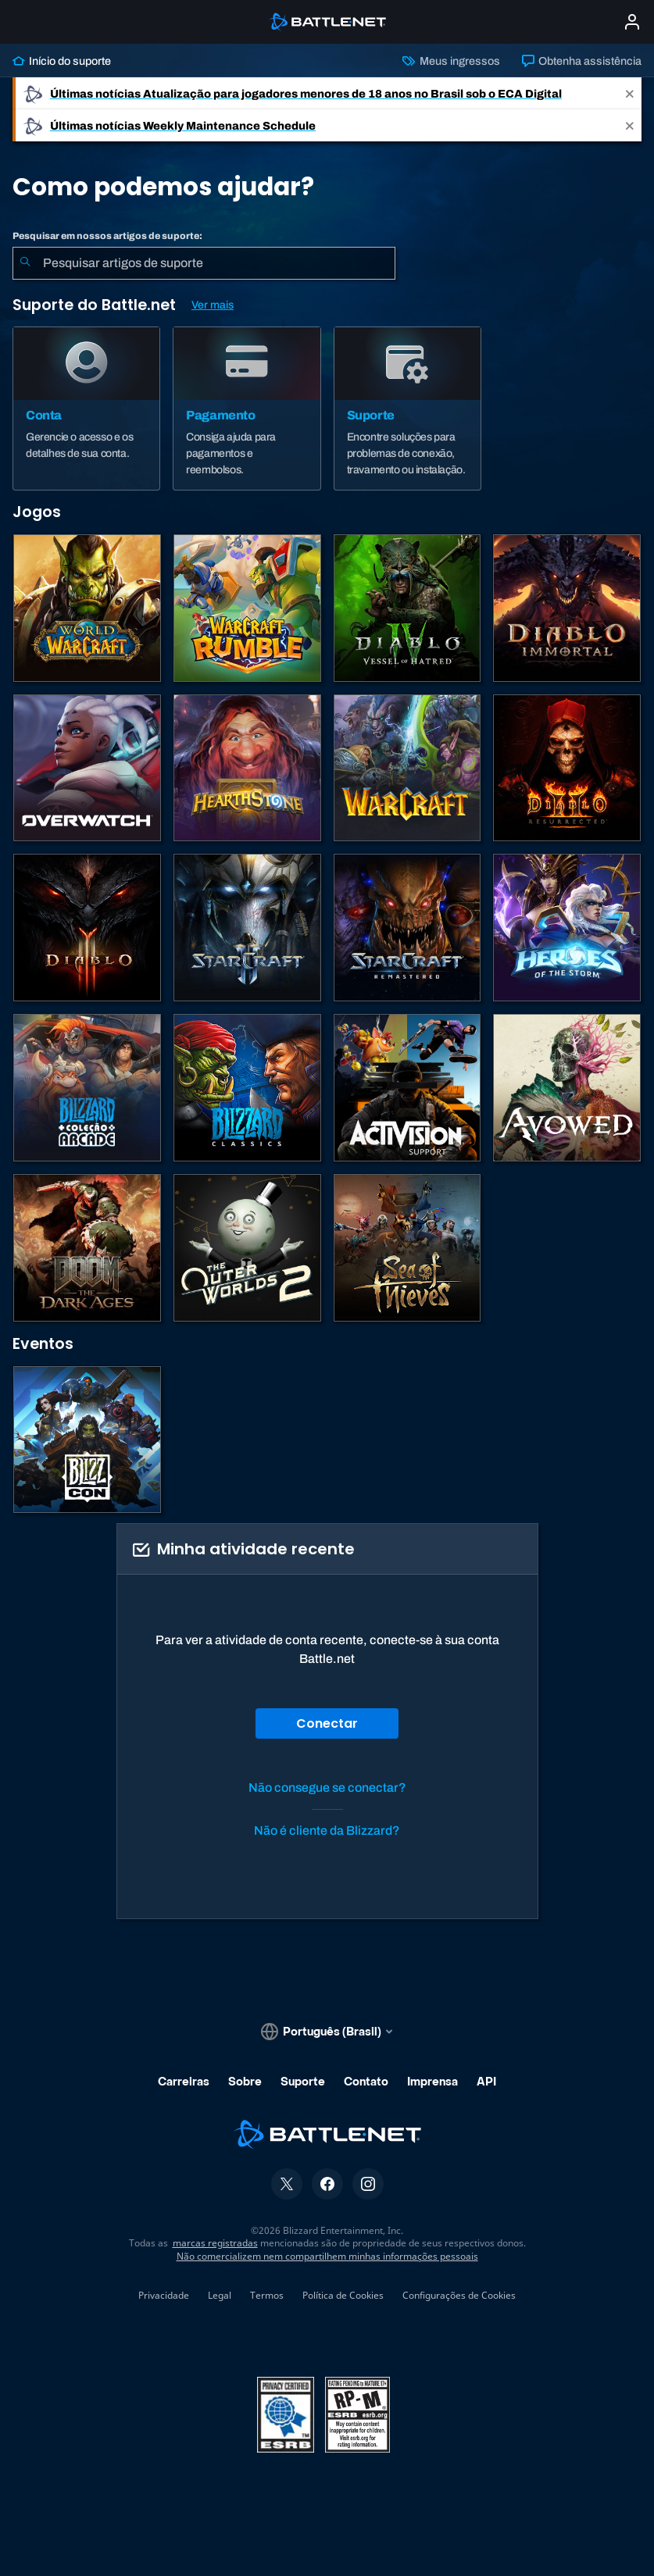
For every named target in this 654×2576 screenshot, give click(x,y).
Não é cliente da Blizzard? (327, 1830)
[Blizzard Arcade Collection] (87, 1087)
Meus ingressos (450, 61)
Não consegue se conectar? (327, 1787)
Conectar (327, 1723)
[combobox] (204, 263)
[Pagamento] (246, 408)
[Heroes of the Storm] (566, 927)
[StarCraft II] (247, 927)
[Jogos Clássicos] (247, 1087)
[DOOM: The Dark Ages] (87, 1247)
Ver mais (212, 305)
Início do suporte (62, 61)
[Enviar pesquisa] (25, 263)
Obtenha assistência (581, 61)
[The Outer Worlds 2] (247, 1247)
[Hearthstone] (247, 768)
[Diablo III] (87, 927)
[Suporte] (407, 408)
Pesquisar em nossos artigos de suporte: (107, 235)
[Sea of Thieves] (407, 1247)
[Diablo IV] (407, 608)
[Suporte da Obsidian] (566, 1087)
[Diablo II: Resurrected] (566, 768)
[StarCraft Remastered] (407, 927)
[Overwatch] (87, 768)
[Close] (629, 93)
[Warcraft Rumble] (247, 608)
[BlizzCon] (87, 1440)
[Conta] (86, 408)
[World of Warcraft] (87, 608)
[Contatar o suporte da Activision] (407, 1087)
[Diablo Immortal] (566, 608)
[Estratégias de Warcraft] (407, 768)
